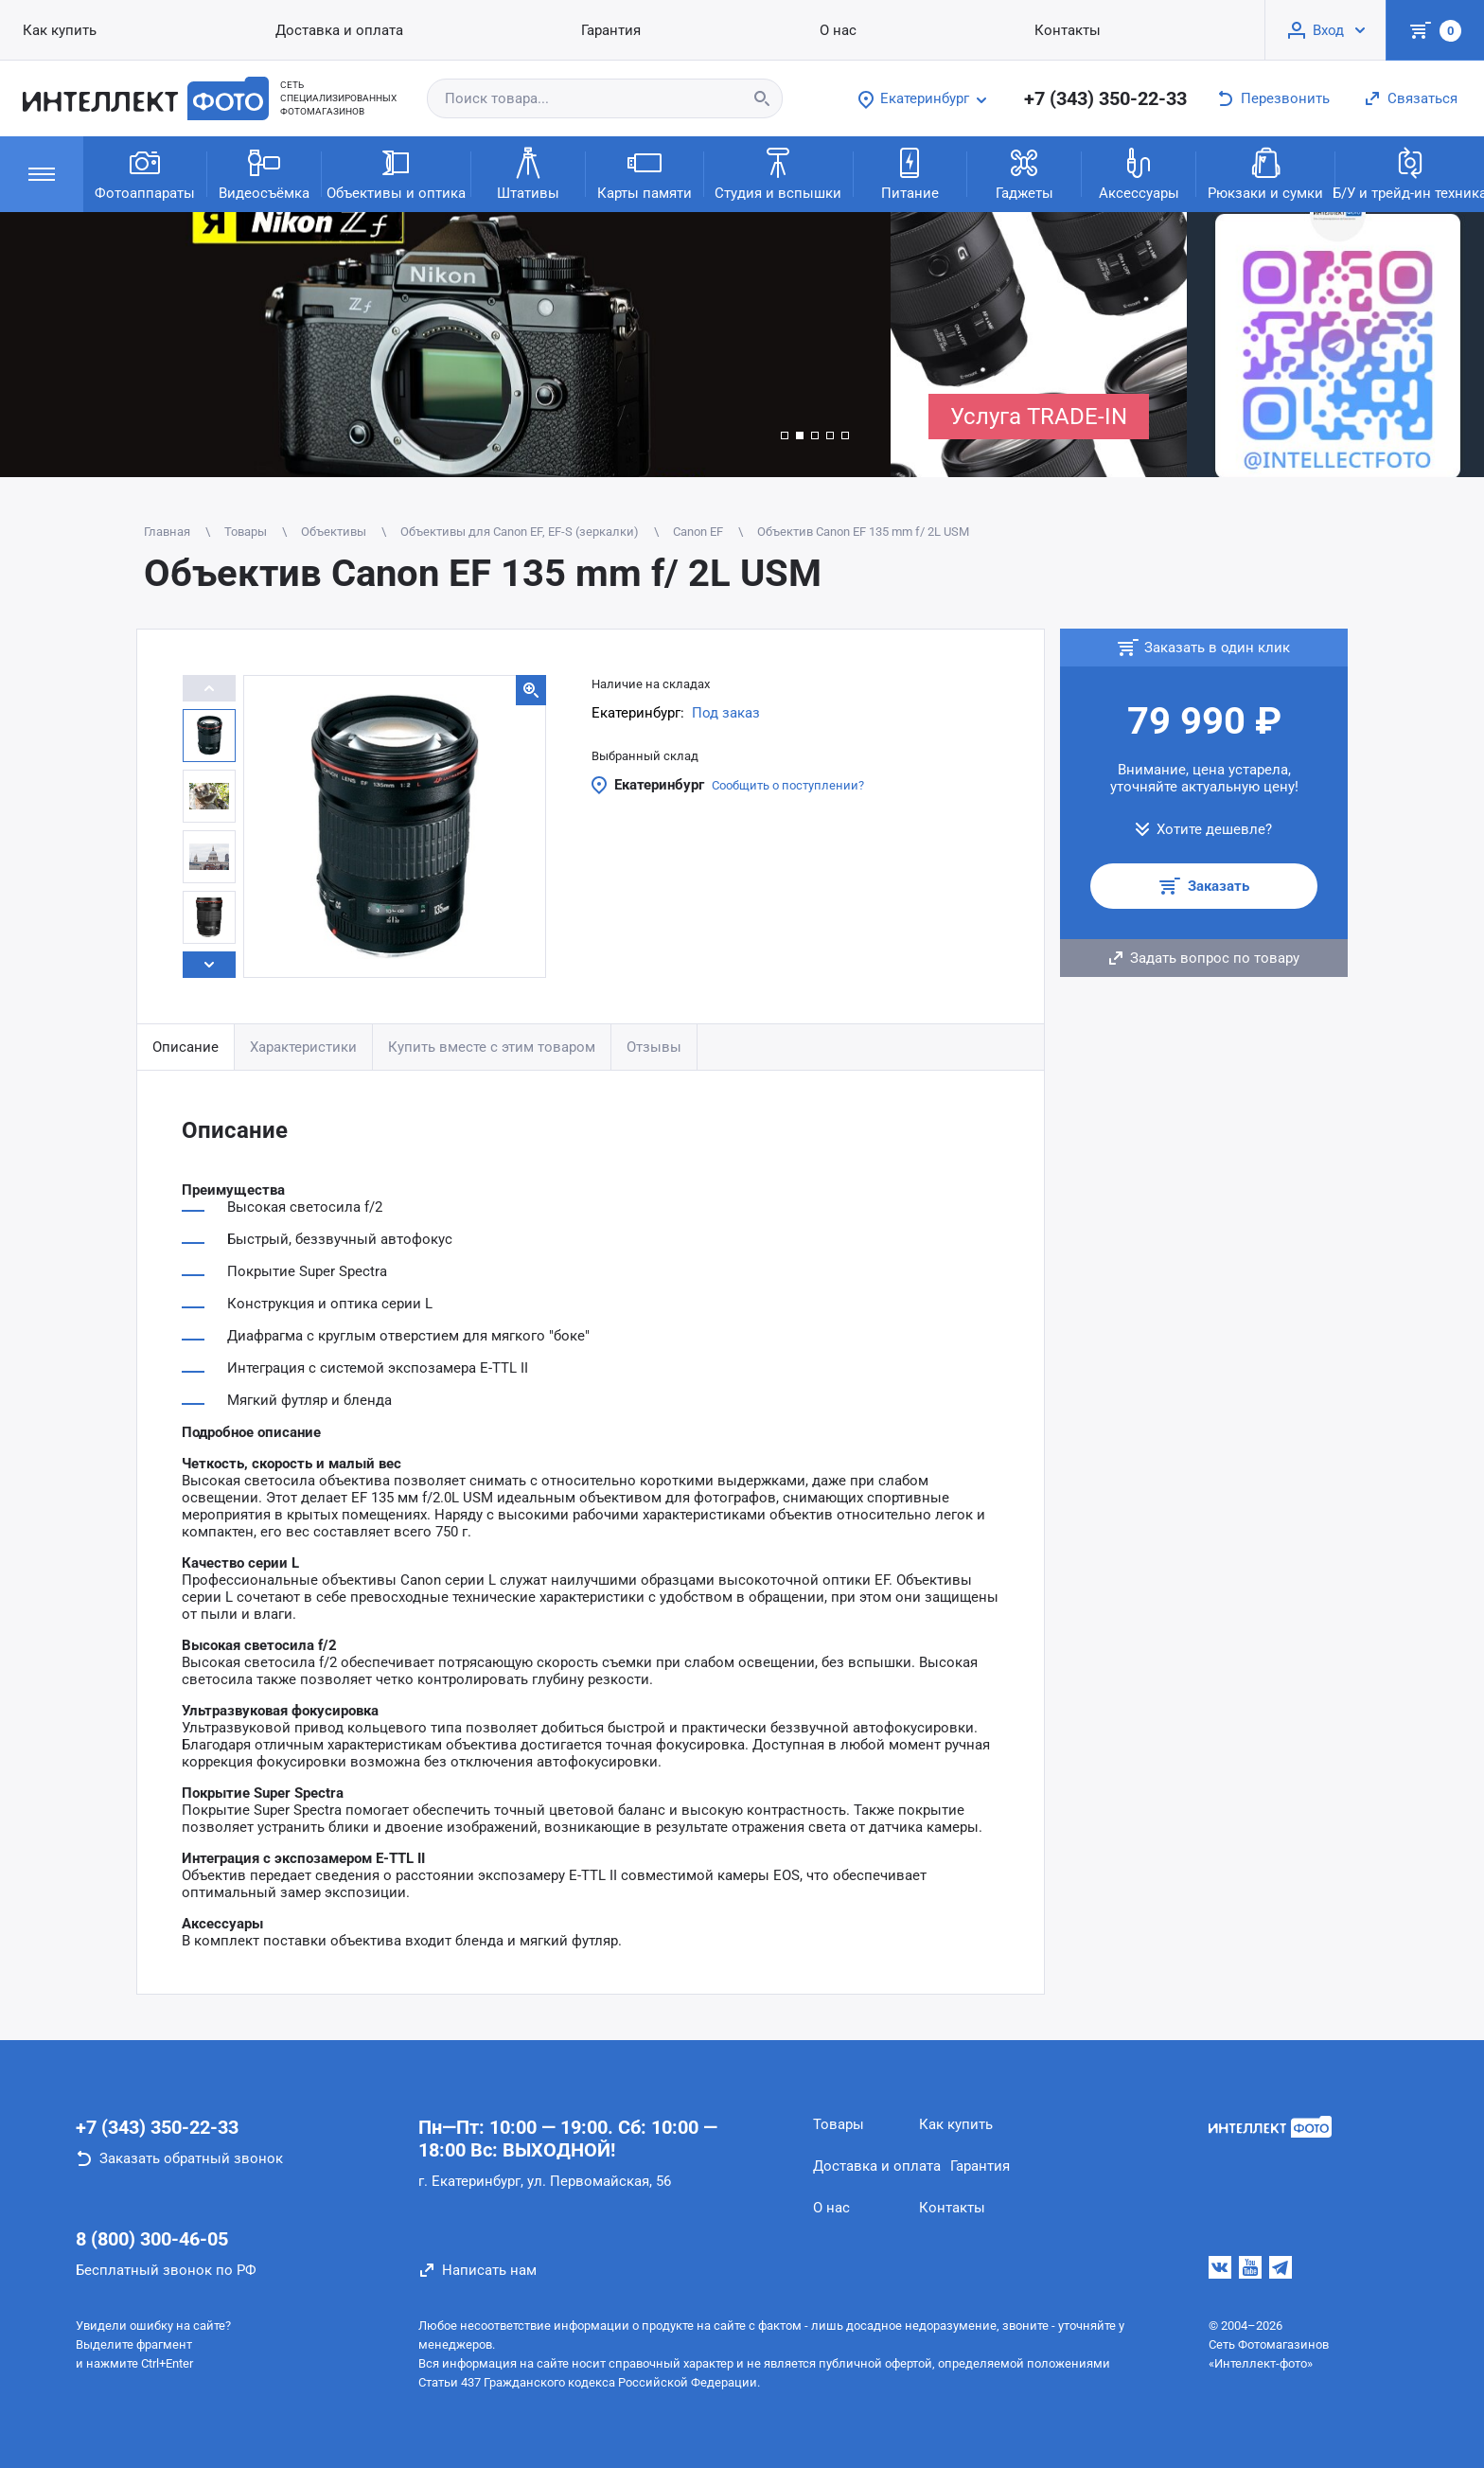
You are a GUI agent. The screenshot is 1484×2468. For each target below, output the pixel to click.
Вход (1328, 30)
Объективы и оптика (396, 173)
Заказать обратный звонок (191, 2158)
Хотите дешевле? (1214, 829)
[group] (445, 344)
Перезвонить (1285, 98)
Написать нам (489, 2270)
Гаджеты (1024, 173)
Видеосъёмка (264, 173)
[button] (784, 435)
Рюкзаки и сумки (1265, 173)
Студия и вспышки (778, 173)
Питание (910, 173)
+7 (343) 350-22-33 (1105, 98)
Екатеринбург (659, 784)
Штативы (528, 173)
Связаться (1422, 98)
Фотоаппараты (145, 173)
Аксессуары (1139, 173)
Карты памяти (644, 173)
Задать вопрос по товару (1214, 958)
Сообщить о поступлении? (788, 785)
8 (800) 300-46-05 (152, 2239)
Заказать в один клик (1217, 647)
